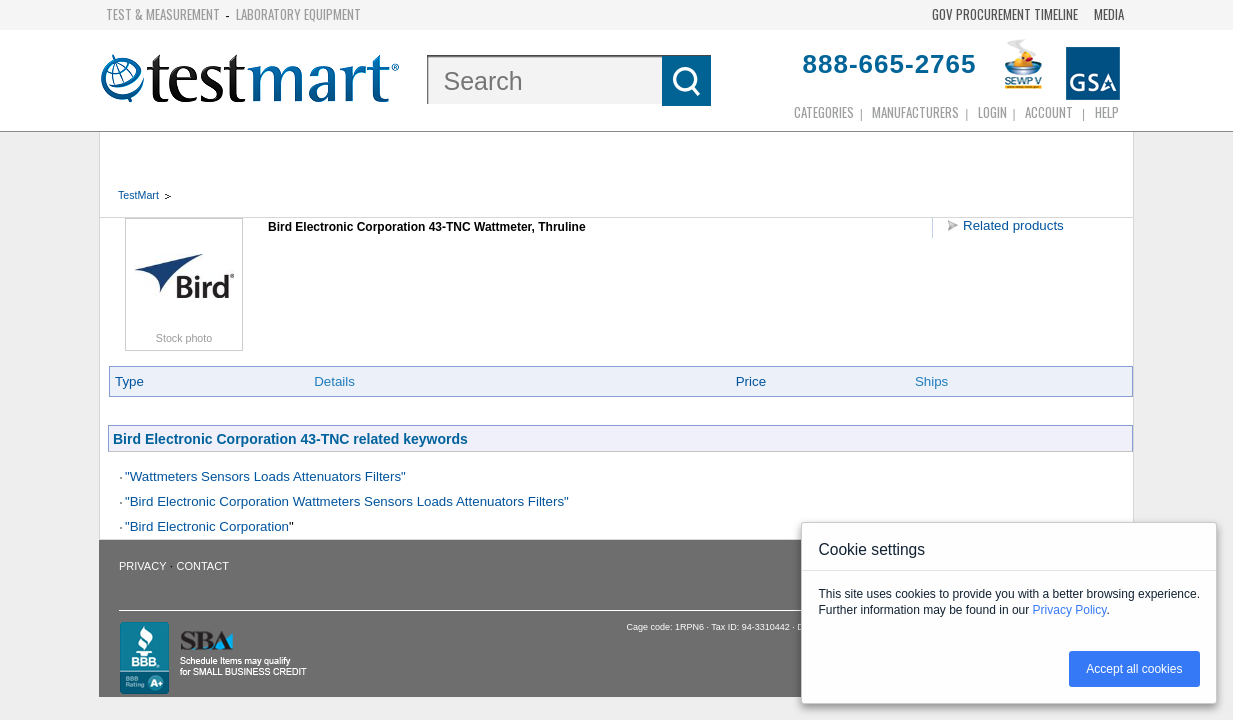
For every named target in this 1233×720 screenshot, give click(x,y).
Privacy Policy (1070, 610)
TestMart (138, 195)
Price (751, 381)
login (992, 112)
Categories (824, 112)
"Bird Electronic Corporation (207, 526)
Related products (1013, 225)
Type (129, 381)
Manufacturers (915, 112)
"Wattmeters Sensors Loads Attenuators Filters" (265, 476)
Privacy (142, 566)
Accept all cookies (1134, 669)
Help (1107, 112)
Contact (203, 566)
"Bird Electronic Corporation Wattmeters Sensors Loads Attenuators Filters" (347, 501)
